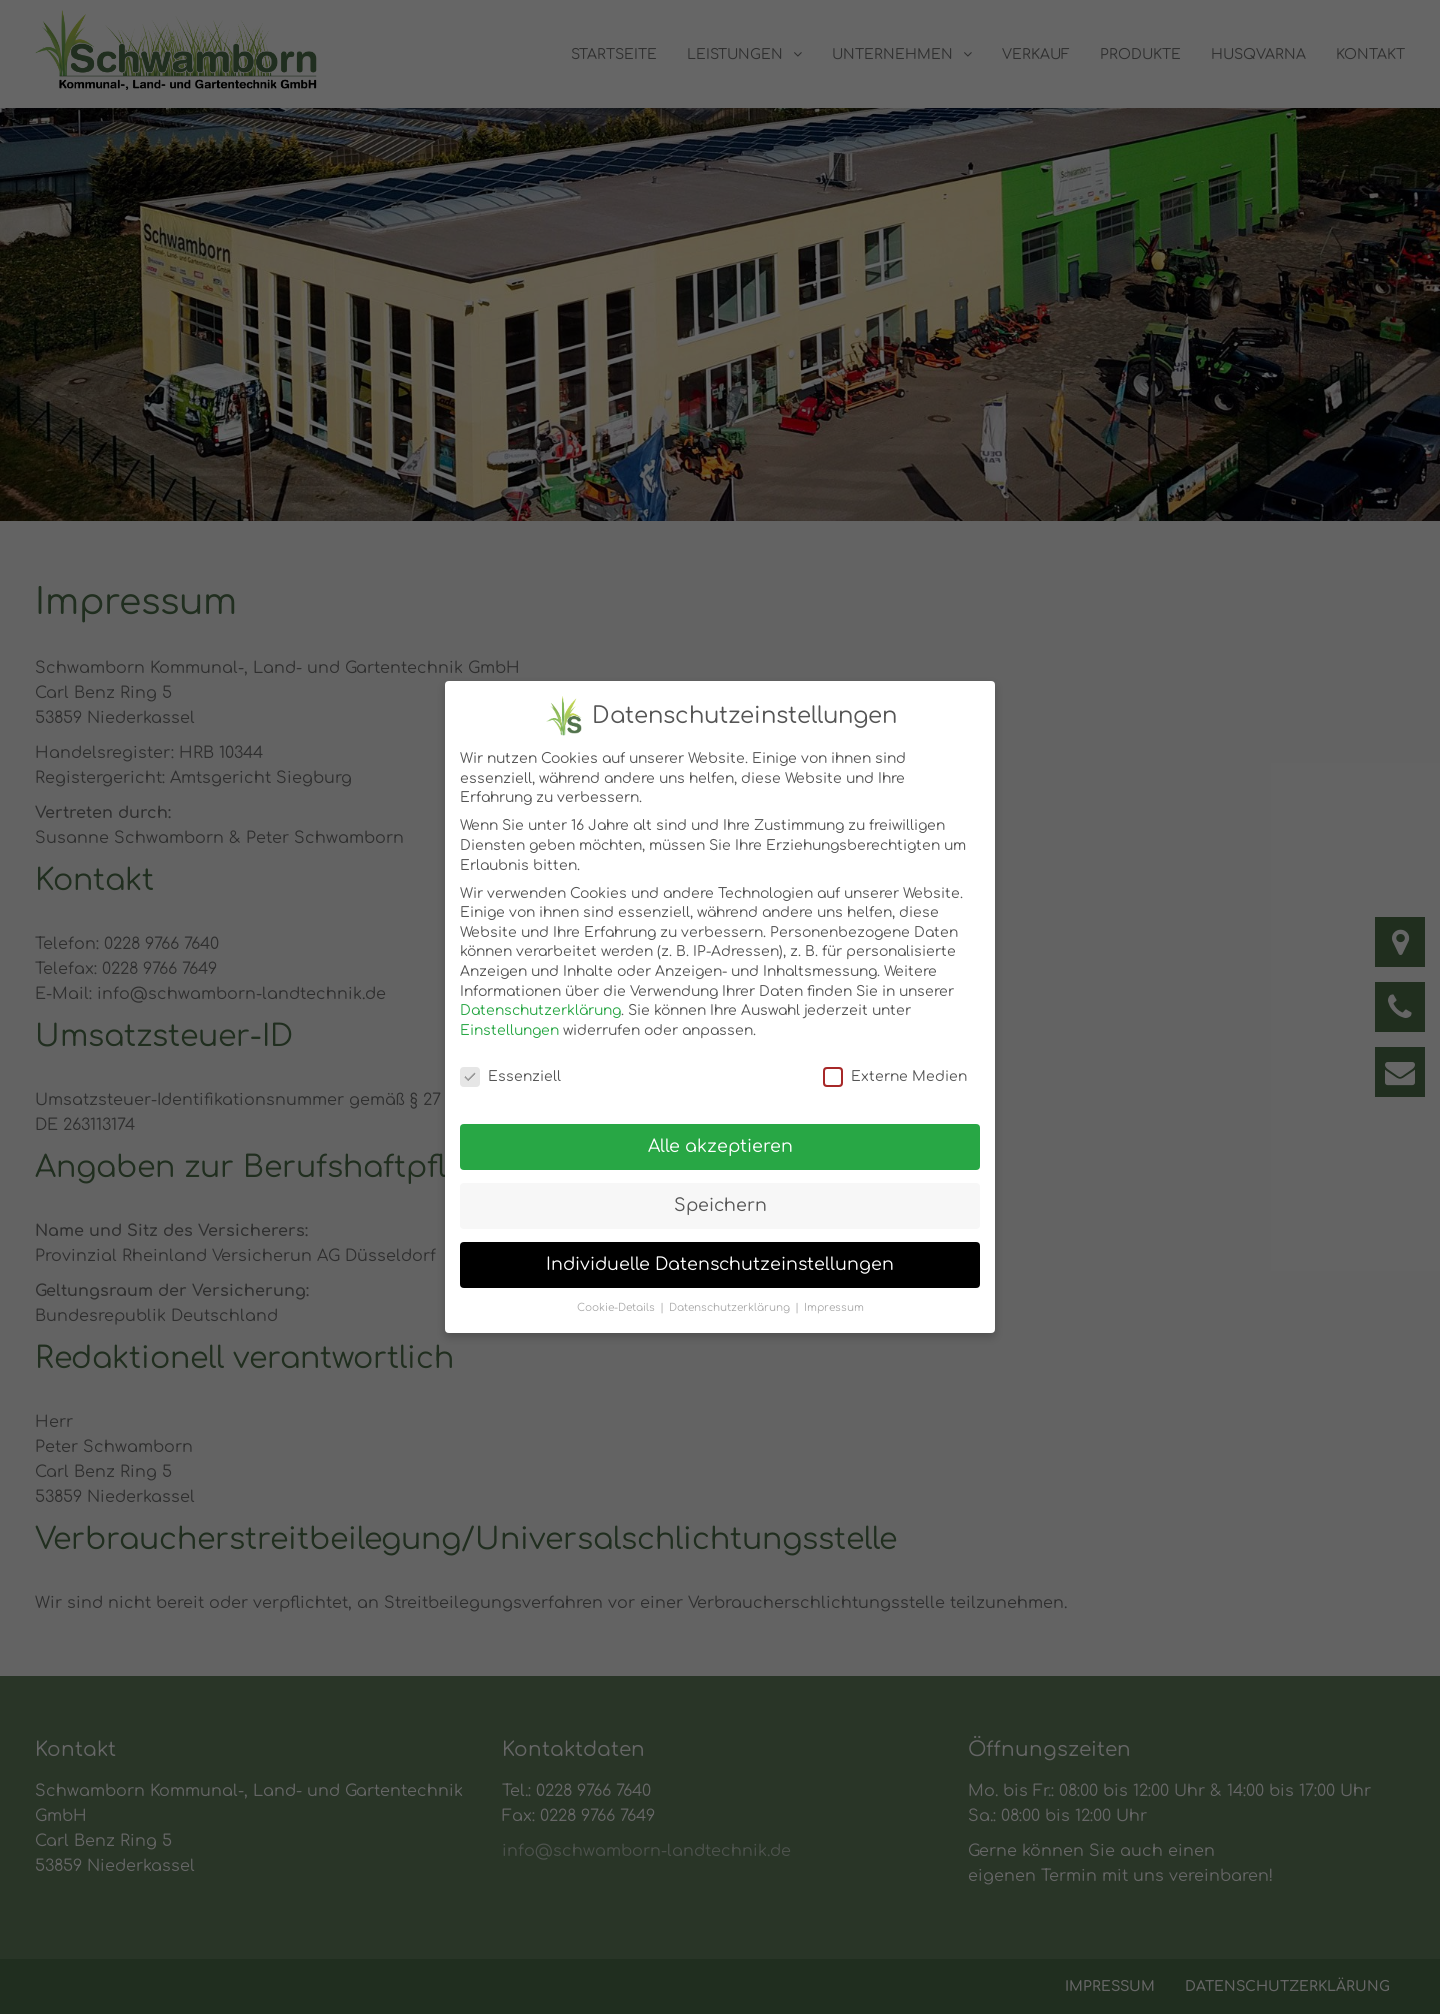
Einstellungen (509, 1011)
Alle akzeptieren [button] (720, 1128)
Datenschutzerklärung (540, 991)
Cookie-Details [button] (616, 1288)
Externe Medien (895, 1057)
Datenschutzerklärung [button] (729, 1288)
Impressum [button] (834, 1288)
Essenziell (510, 1057)
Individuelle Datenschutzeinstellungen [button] (720, 1245)
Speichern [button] (720, 1187)
